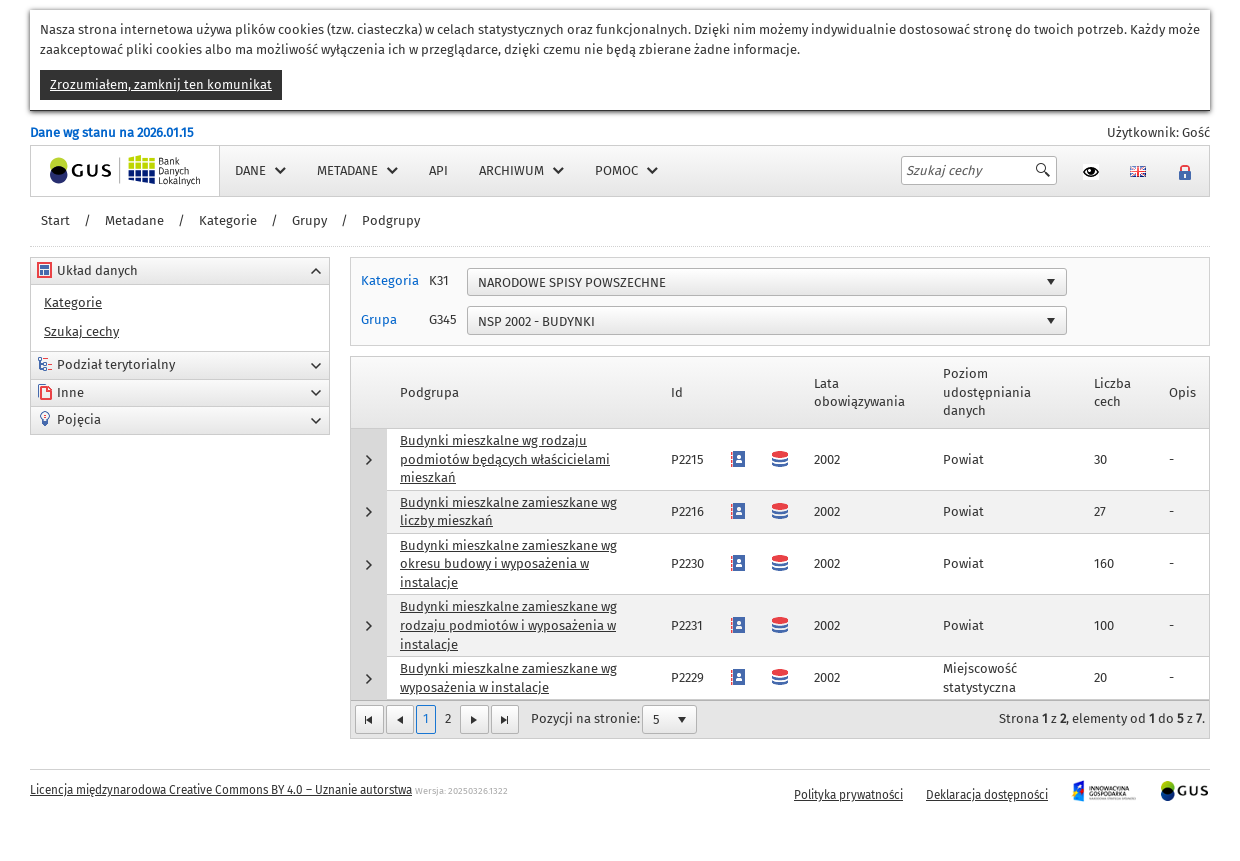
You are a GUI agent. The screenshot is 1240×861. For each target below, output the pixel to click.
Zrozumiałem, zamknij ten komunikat (161, 84)
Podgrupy (391, 220)
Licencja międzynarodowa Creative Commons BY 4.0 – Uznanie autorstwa (221, 790)
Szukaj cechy (81, 331)
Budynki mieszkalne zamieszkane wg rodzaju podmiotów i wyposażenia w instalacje (508, 625)
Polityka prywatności (848, 795)
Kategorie (228, 220)
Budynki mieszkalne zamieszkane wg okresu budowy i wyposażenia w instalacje (508, 564)
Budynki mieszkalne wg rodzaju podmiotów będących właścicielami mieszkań (505, 459)
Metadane (134, 220)
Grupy (309, 220)
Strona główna (74, 170)
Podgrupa (429, 392)
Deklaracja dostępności (987, 795)
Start (55, 220)
